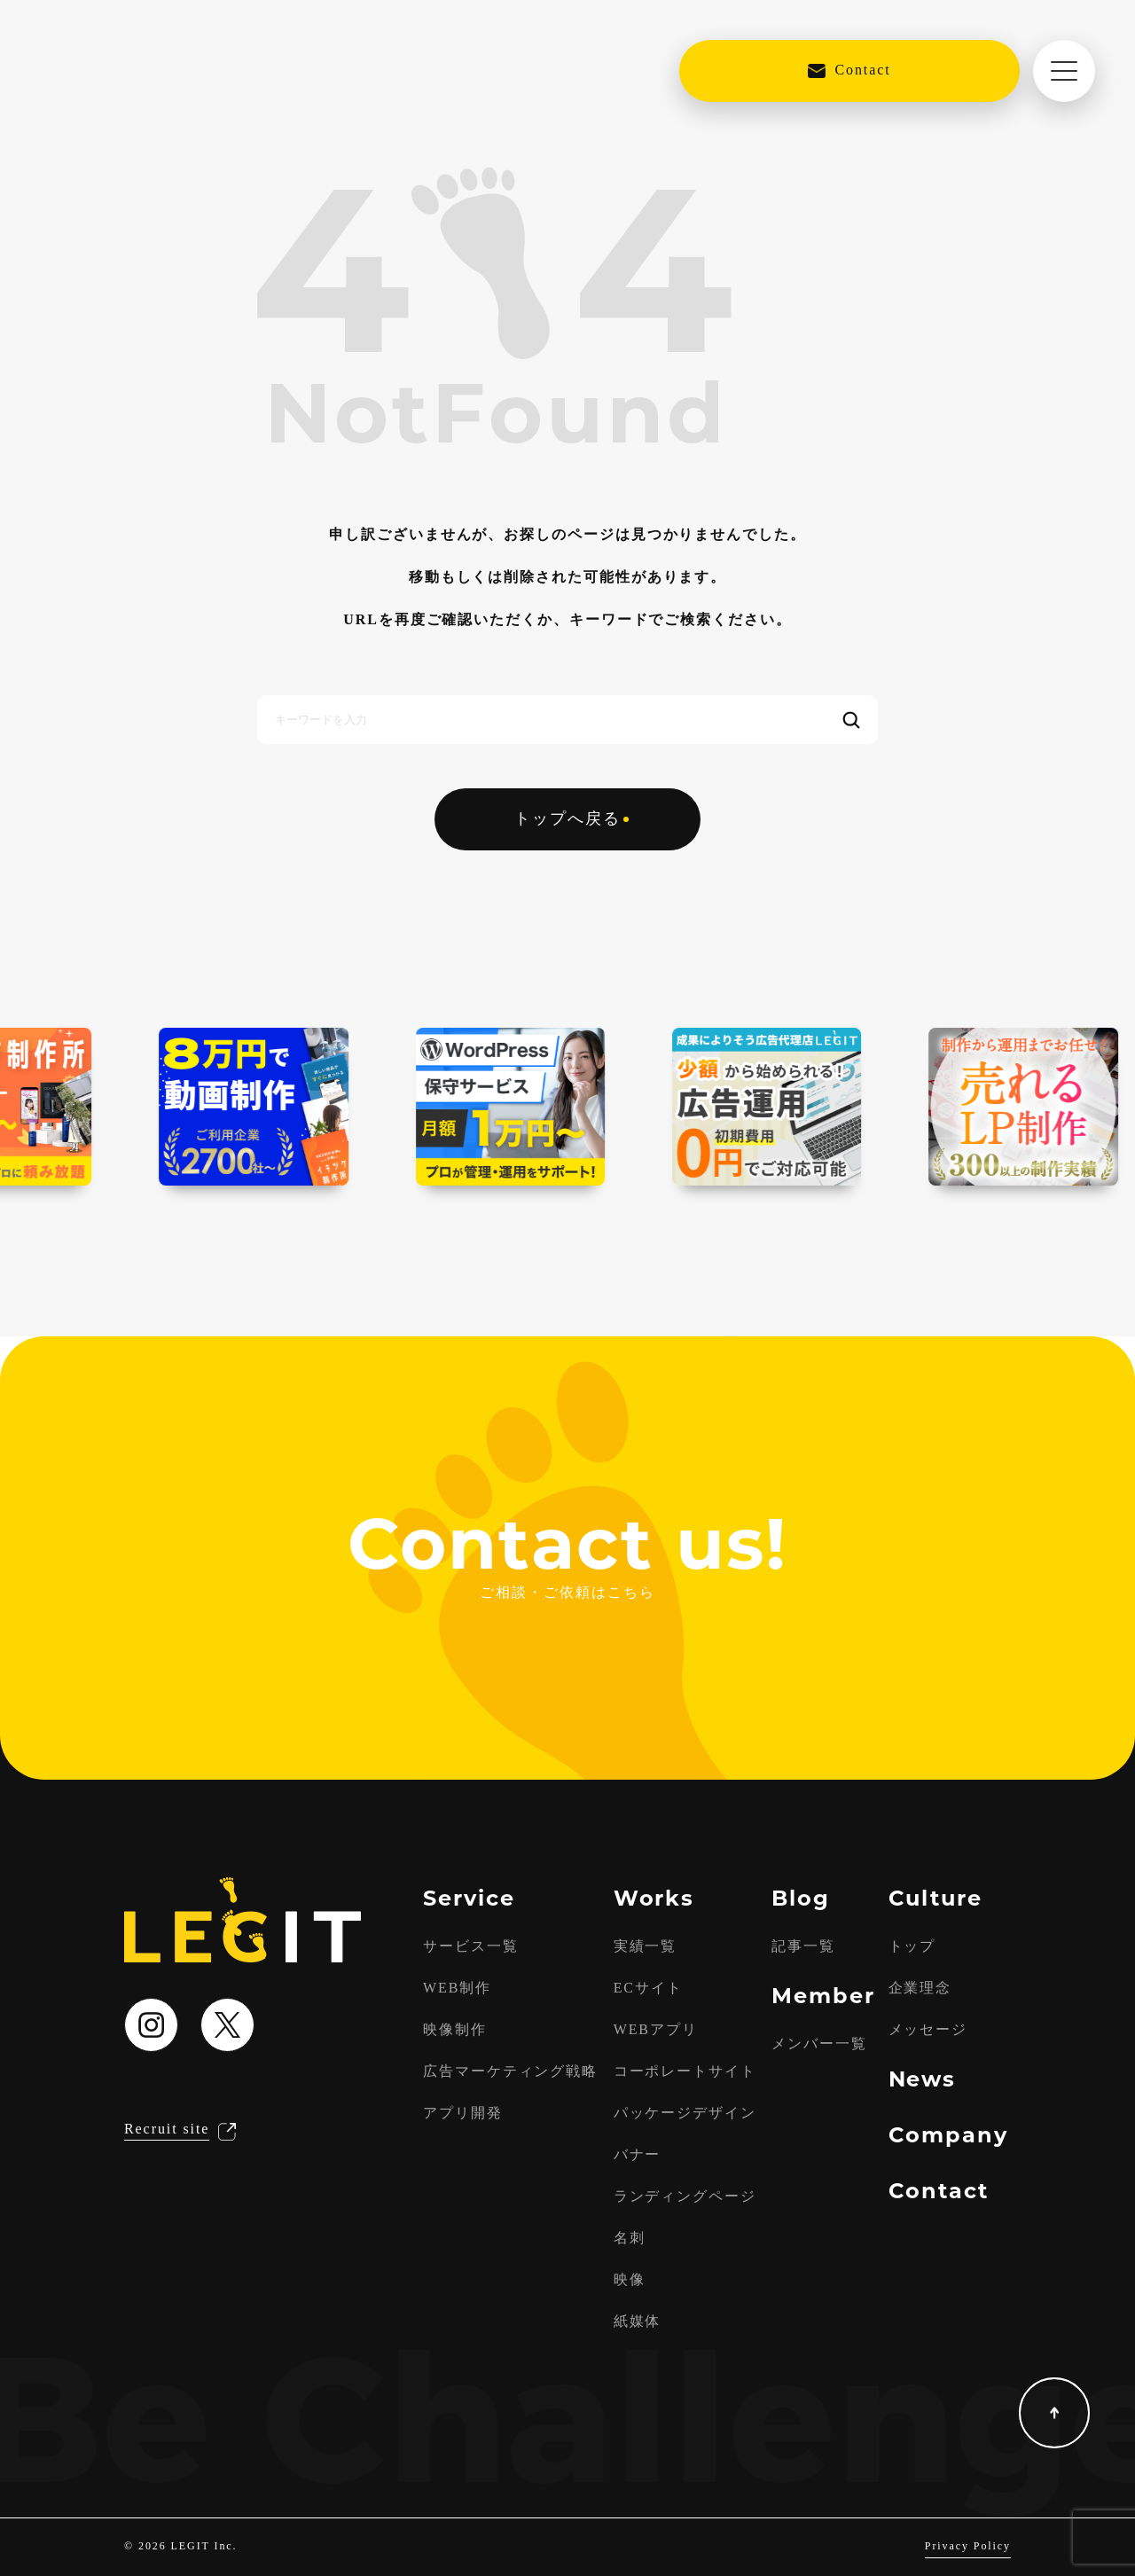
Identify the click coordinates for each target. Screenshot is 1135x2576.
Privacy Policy (968, 2546)
